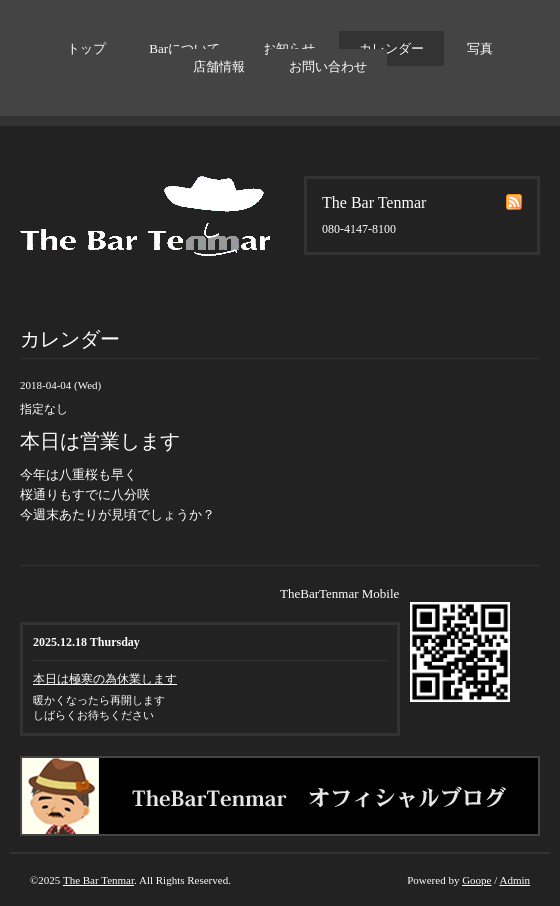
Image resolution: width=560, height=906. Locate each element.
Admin (514, 880)
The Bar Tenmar (98, 880)
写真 (480, 48)
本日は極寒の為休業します (105, 679)
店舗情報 (219, 66)
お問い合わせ (328, 66)
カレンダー (391, 48)
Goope (476, 880)
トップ (86, 48)
